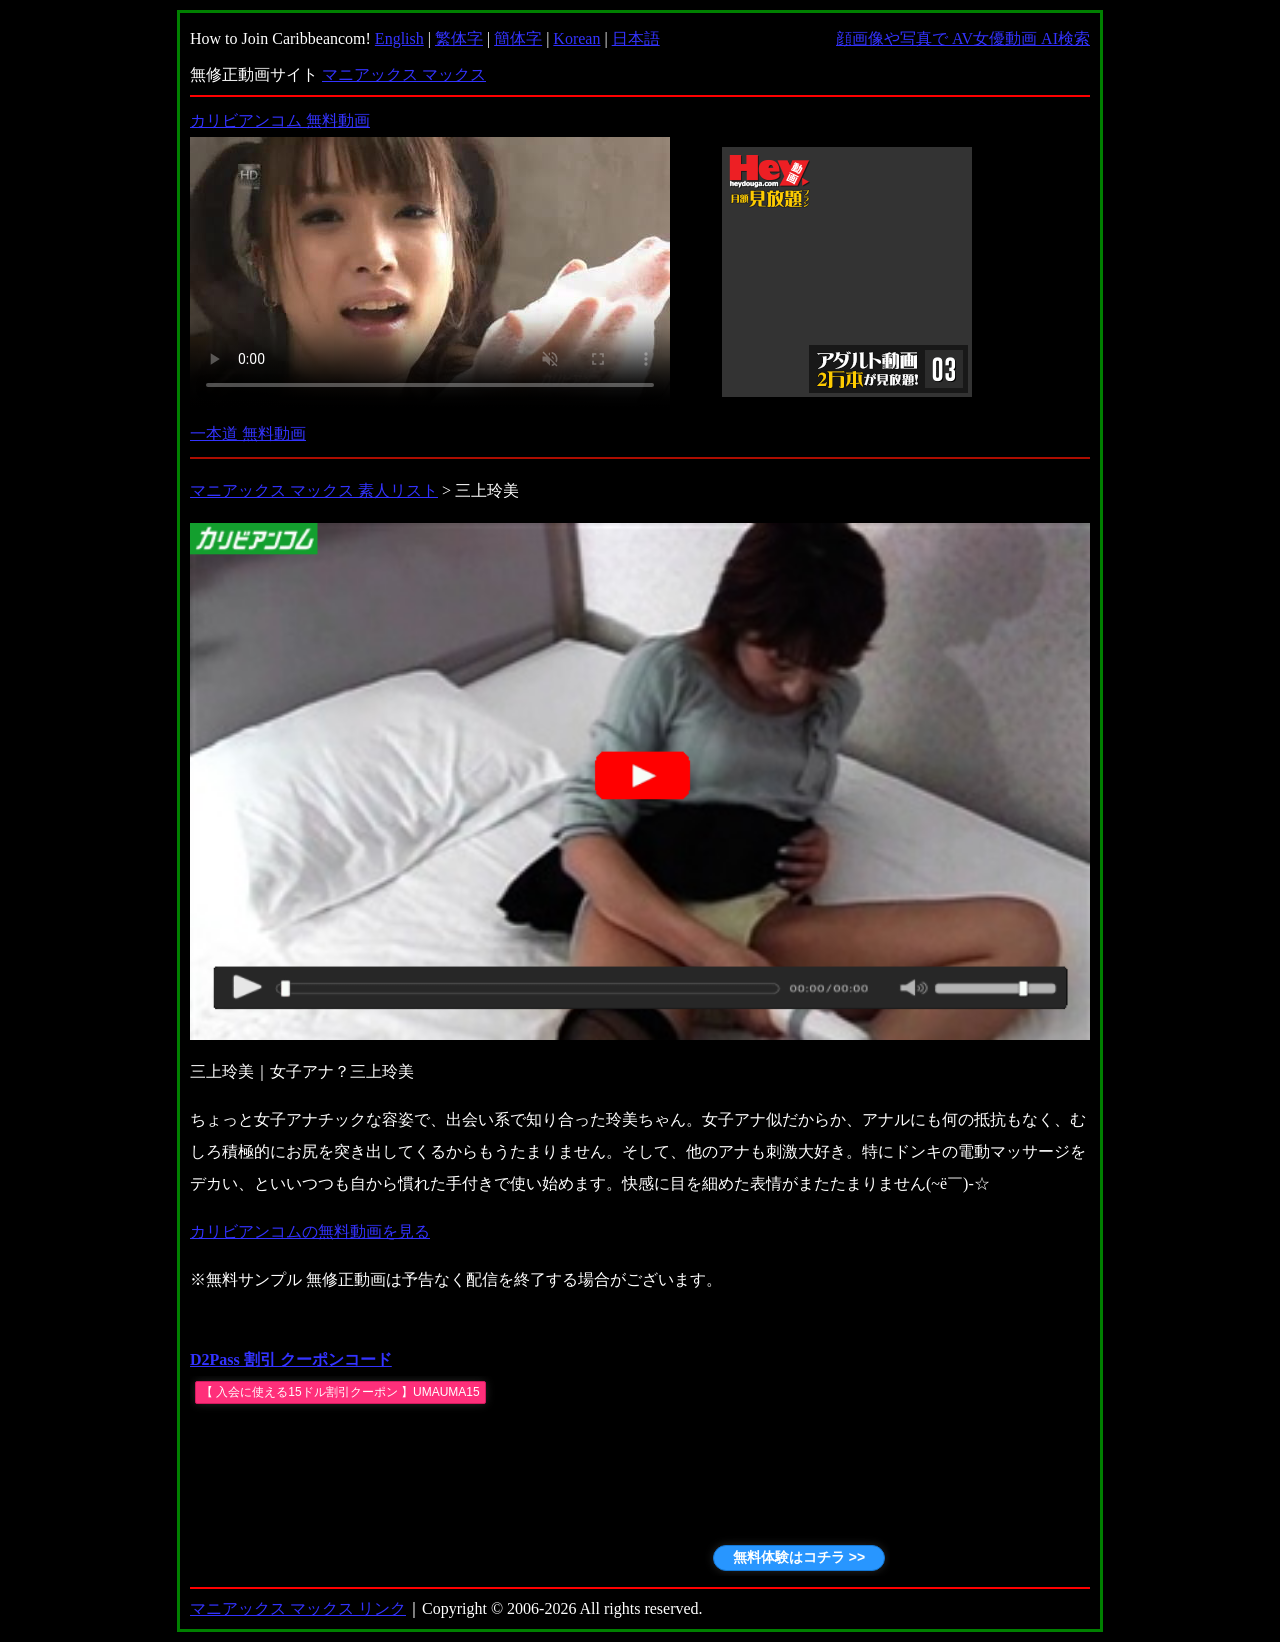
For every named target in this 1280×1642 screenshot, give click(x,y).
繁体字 (459, 38)
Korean (576, 38)
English (399, 38)
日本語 (636, 38)
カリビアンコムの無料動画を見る (310, 1231)
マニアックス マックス (404, 74)
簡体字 (518, 38)
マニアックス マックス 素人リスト (314, 490)
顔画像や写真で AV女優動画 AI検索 (963, 38)
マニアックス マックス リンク (298, 1608)
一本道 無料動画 (248, 433)
